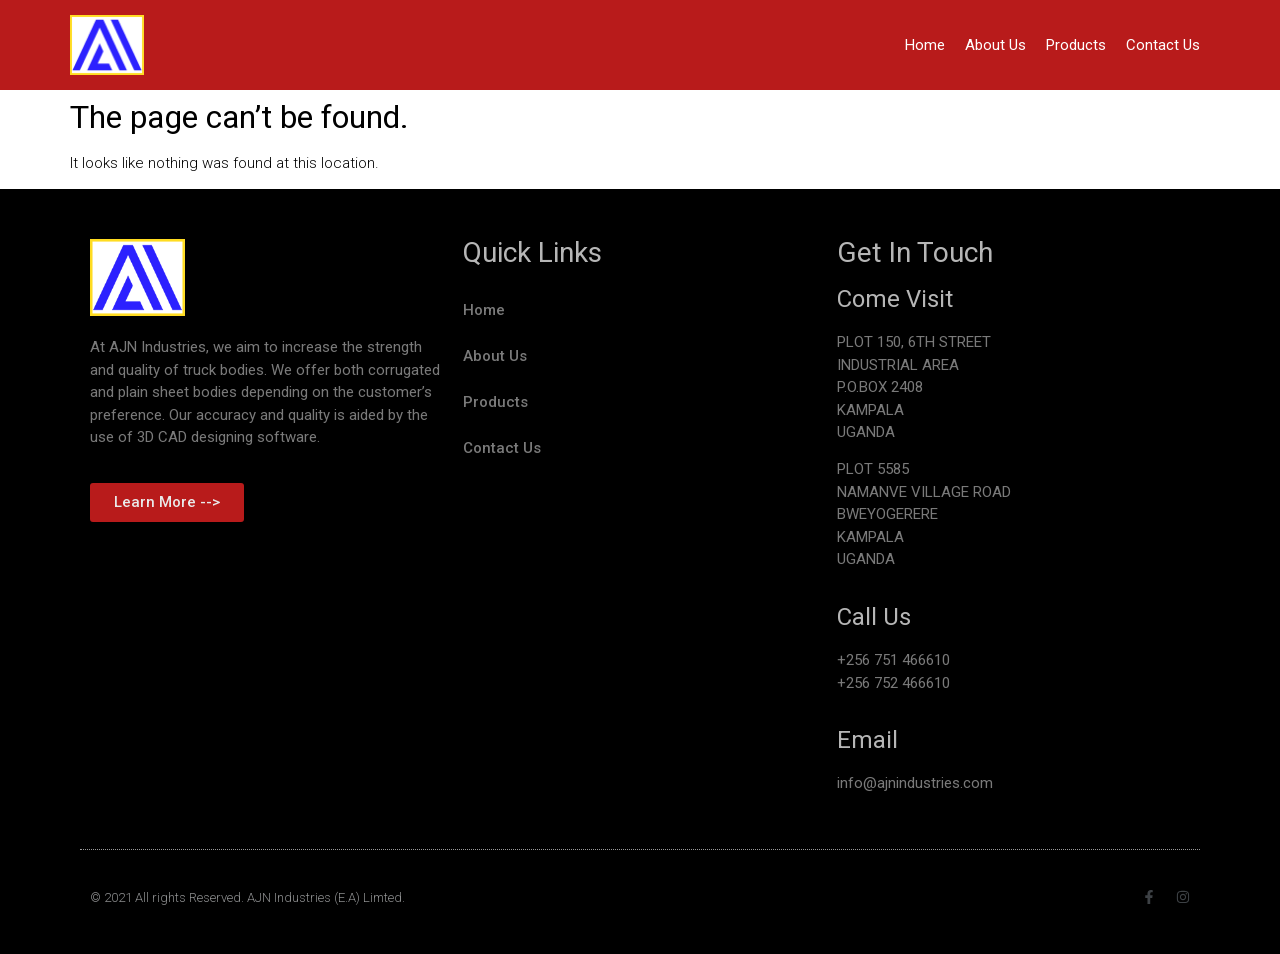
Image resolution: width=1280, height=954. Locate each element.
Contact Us (1163, 45)
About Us (995, 45)
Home (925, 45)
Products (1076, 45)
